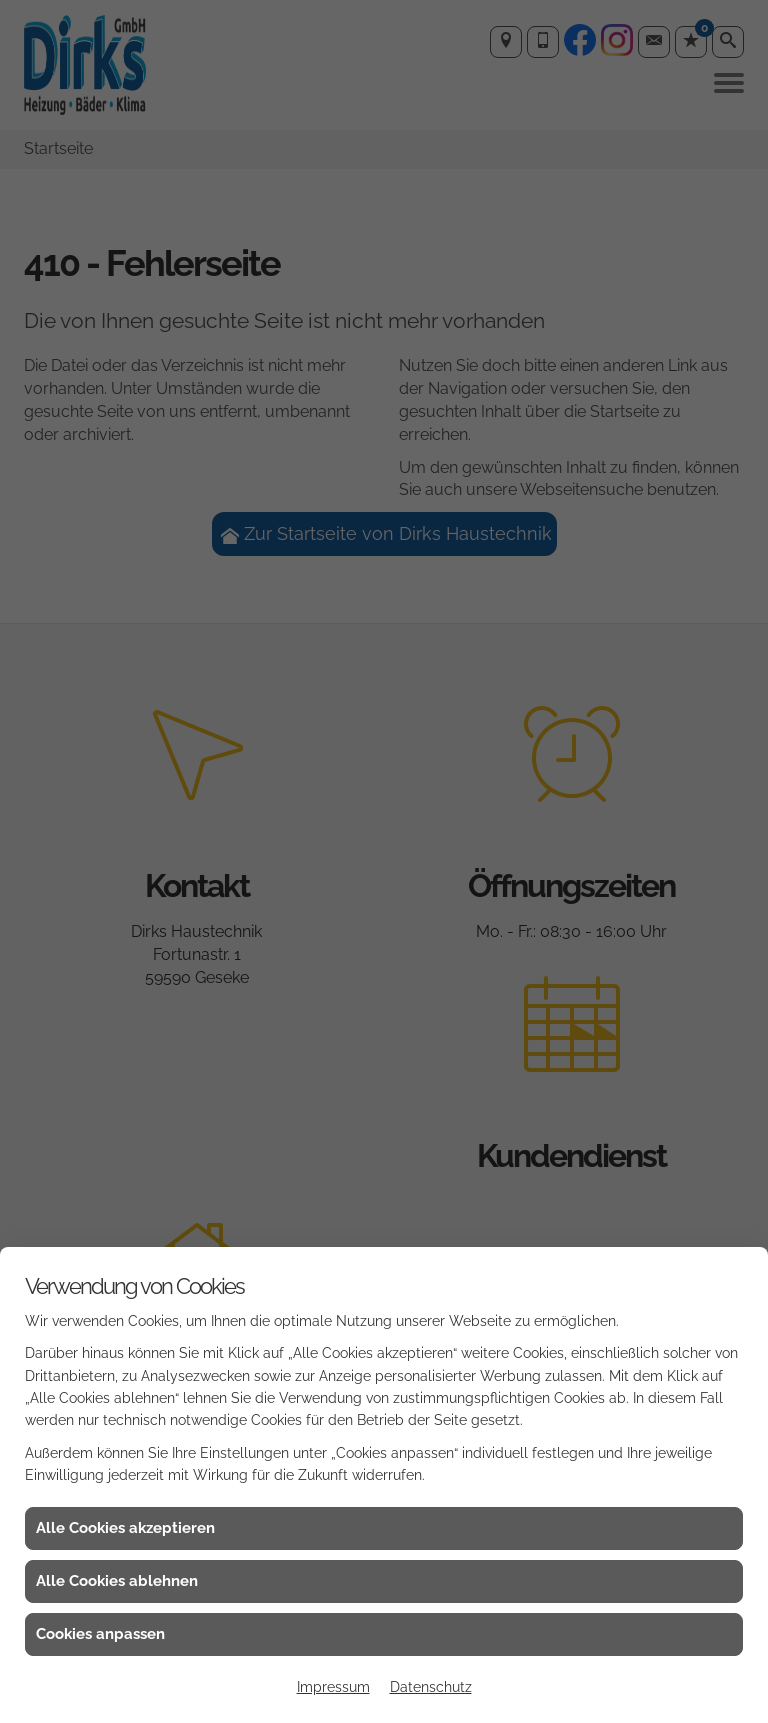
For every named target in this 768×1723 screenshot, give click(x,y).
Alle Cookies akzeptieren (125, 1528)
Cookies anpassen (100, 1634)
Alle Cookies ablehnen (117, 1581)
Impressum (333, 1687)
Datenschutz (431, 1687)
